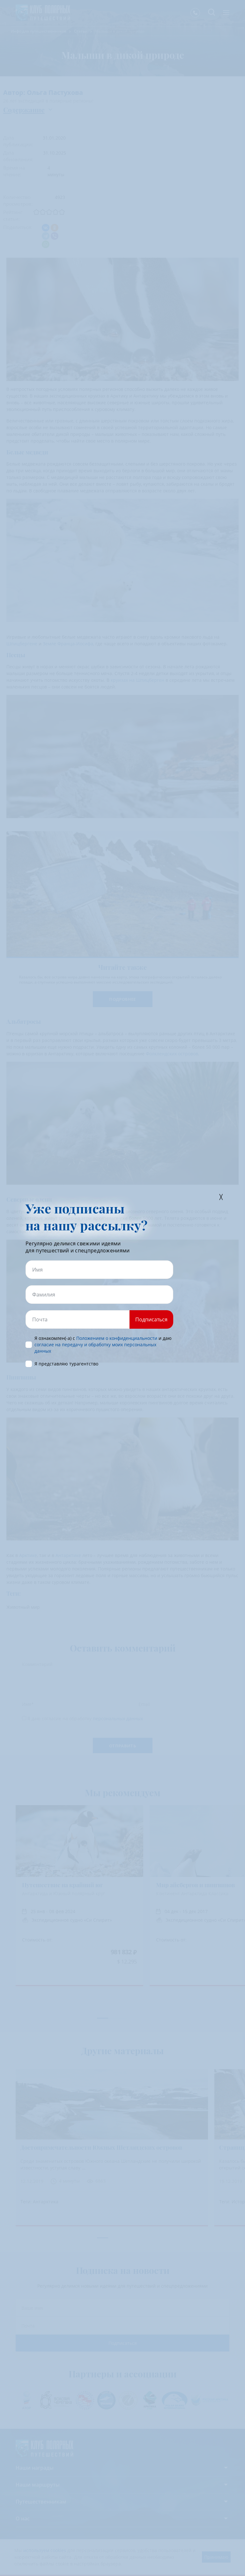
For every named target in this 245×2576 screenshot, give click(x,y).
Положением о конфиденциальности (116, 1338)
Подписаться (151, 1319)
